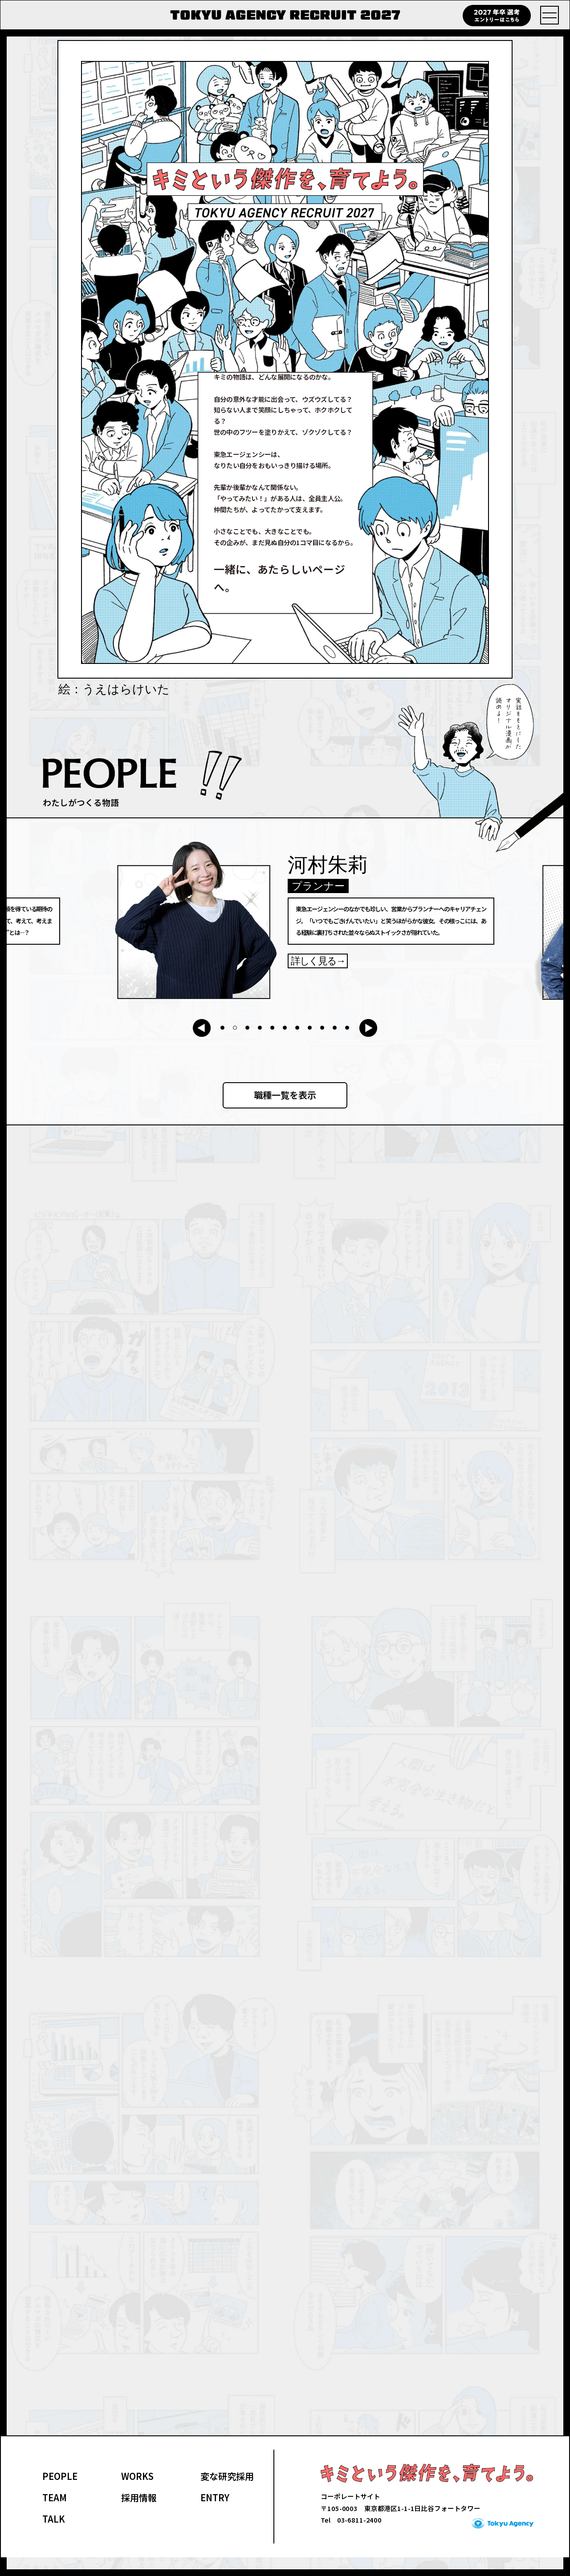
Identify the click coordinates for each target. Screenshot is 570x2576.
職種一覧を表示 (285, 1095)
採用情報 (139, 2515)
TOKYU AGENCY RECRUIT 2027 (285, 15)
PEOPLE (59, 2494)
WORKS (137, 2494)
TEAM (54, 2515)
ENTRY (214, 2515)
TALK (53, 2537)
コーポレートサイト (350, 2514)
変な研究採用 (227, 2494)
